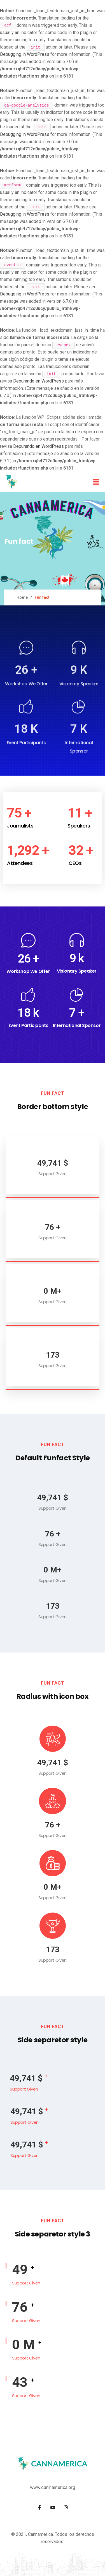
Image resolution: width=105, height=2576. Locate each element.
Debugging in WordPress (24, 54)
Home (22, 597)
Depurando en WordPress (38, 381)
